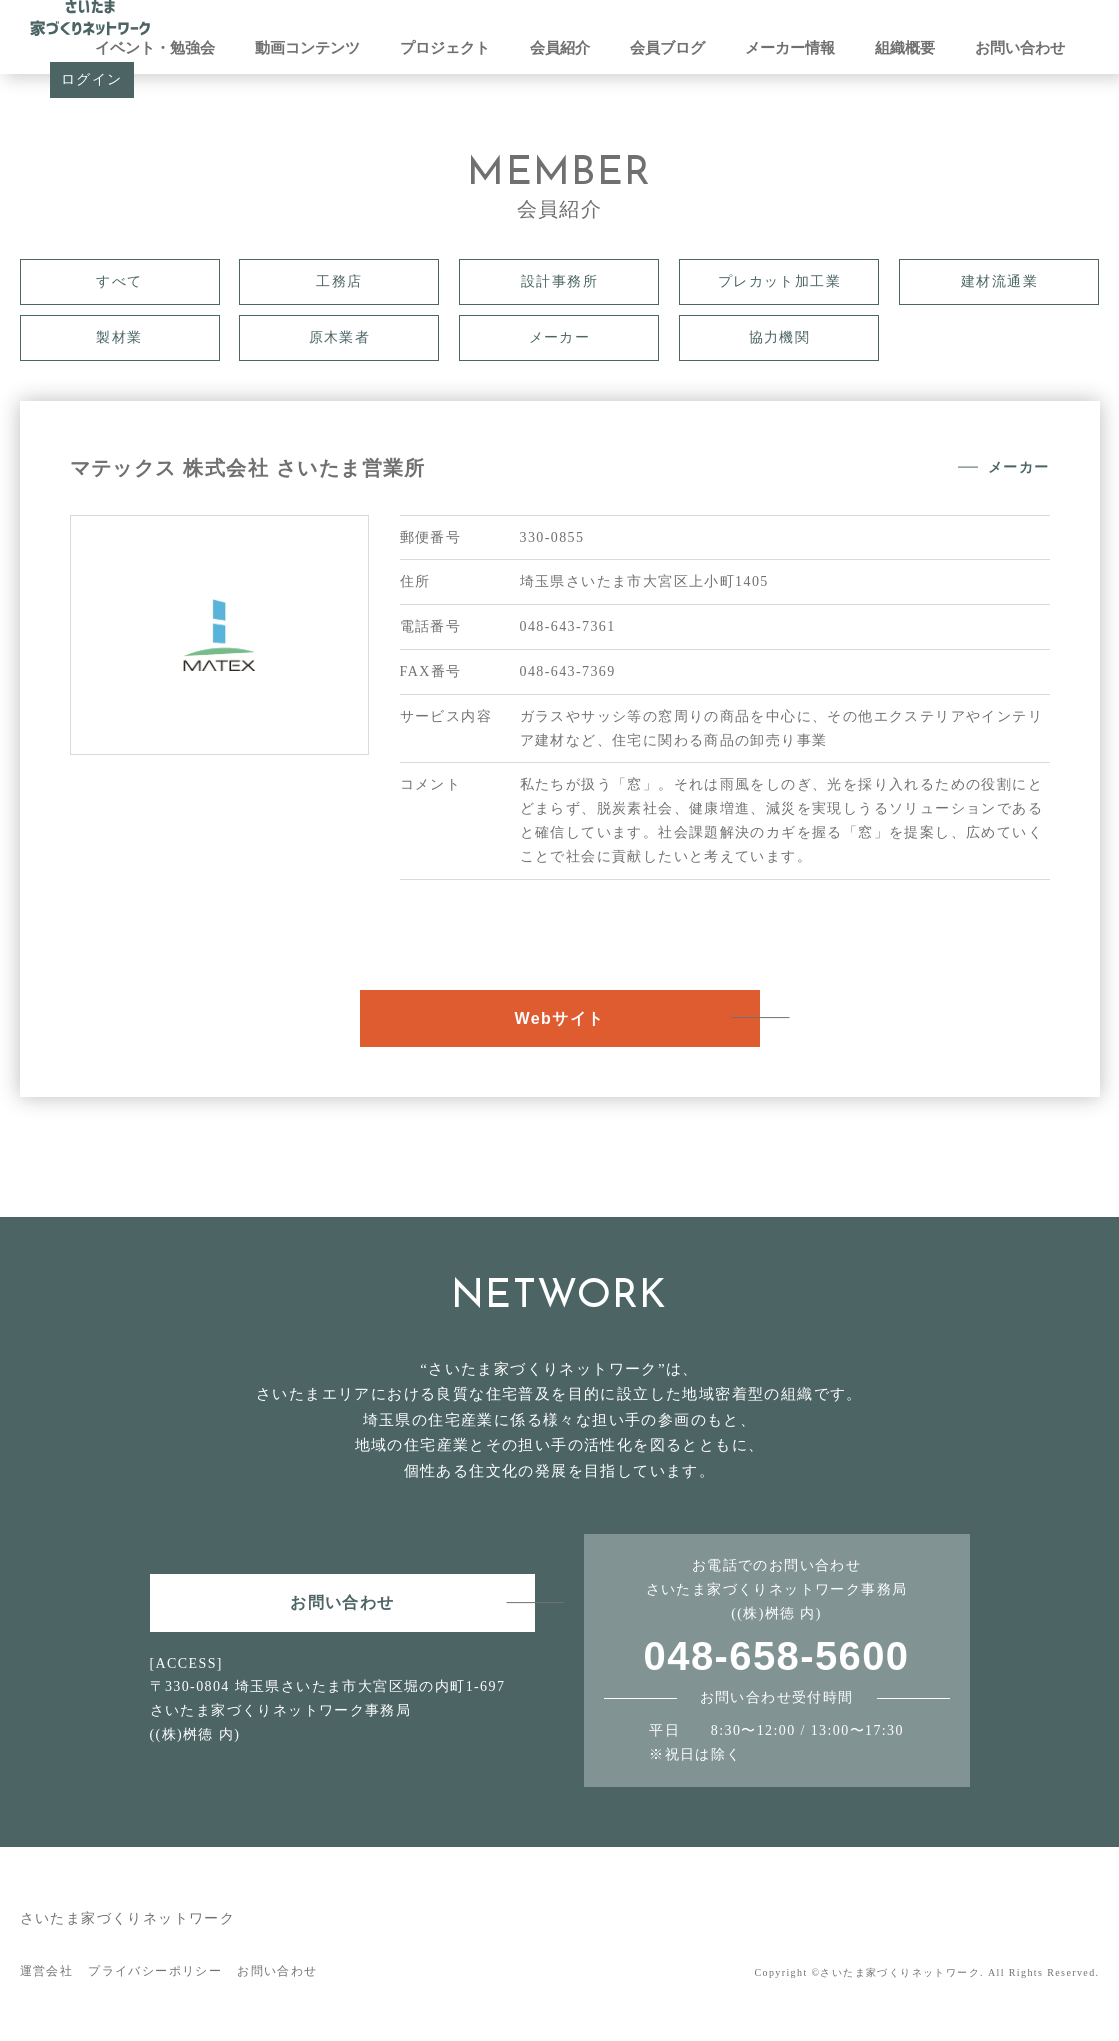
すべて (119, 281)
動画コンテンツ (307, 48)
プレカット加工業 (779, 281)
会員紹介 (560, 48)
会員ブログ (667, 48)
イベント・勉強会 (155, 48)
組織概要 (905, 48)
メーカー (560, 337)
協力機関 (780, 337)
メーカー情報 (790, 48)
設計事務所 (559, 281)
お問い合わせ (1020, 48)
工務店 (339, 281)
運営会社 (47, 1971)
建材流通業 (999, 281)
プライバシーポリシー (155, 1971)
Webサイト (560, 1018)
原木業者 (340, 337)
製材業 (119, 337)
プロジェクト (445, 48)
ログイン (92, 79)
